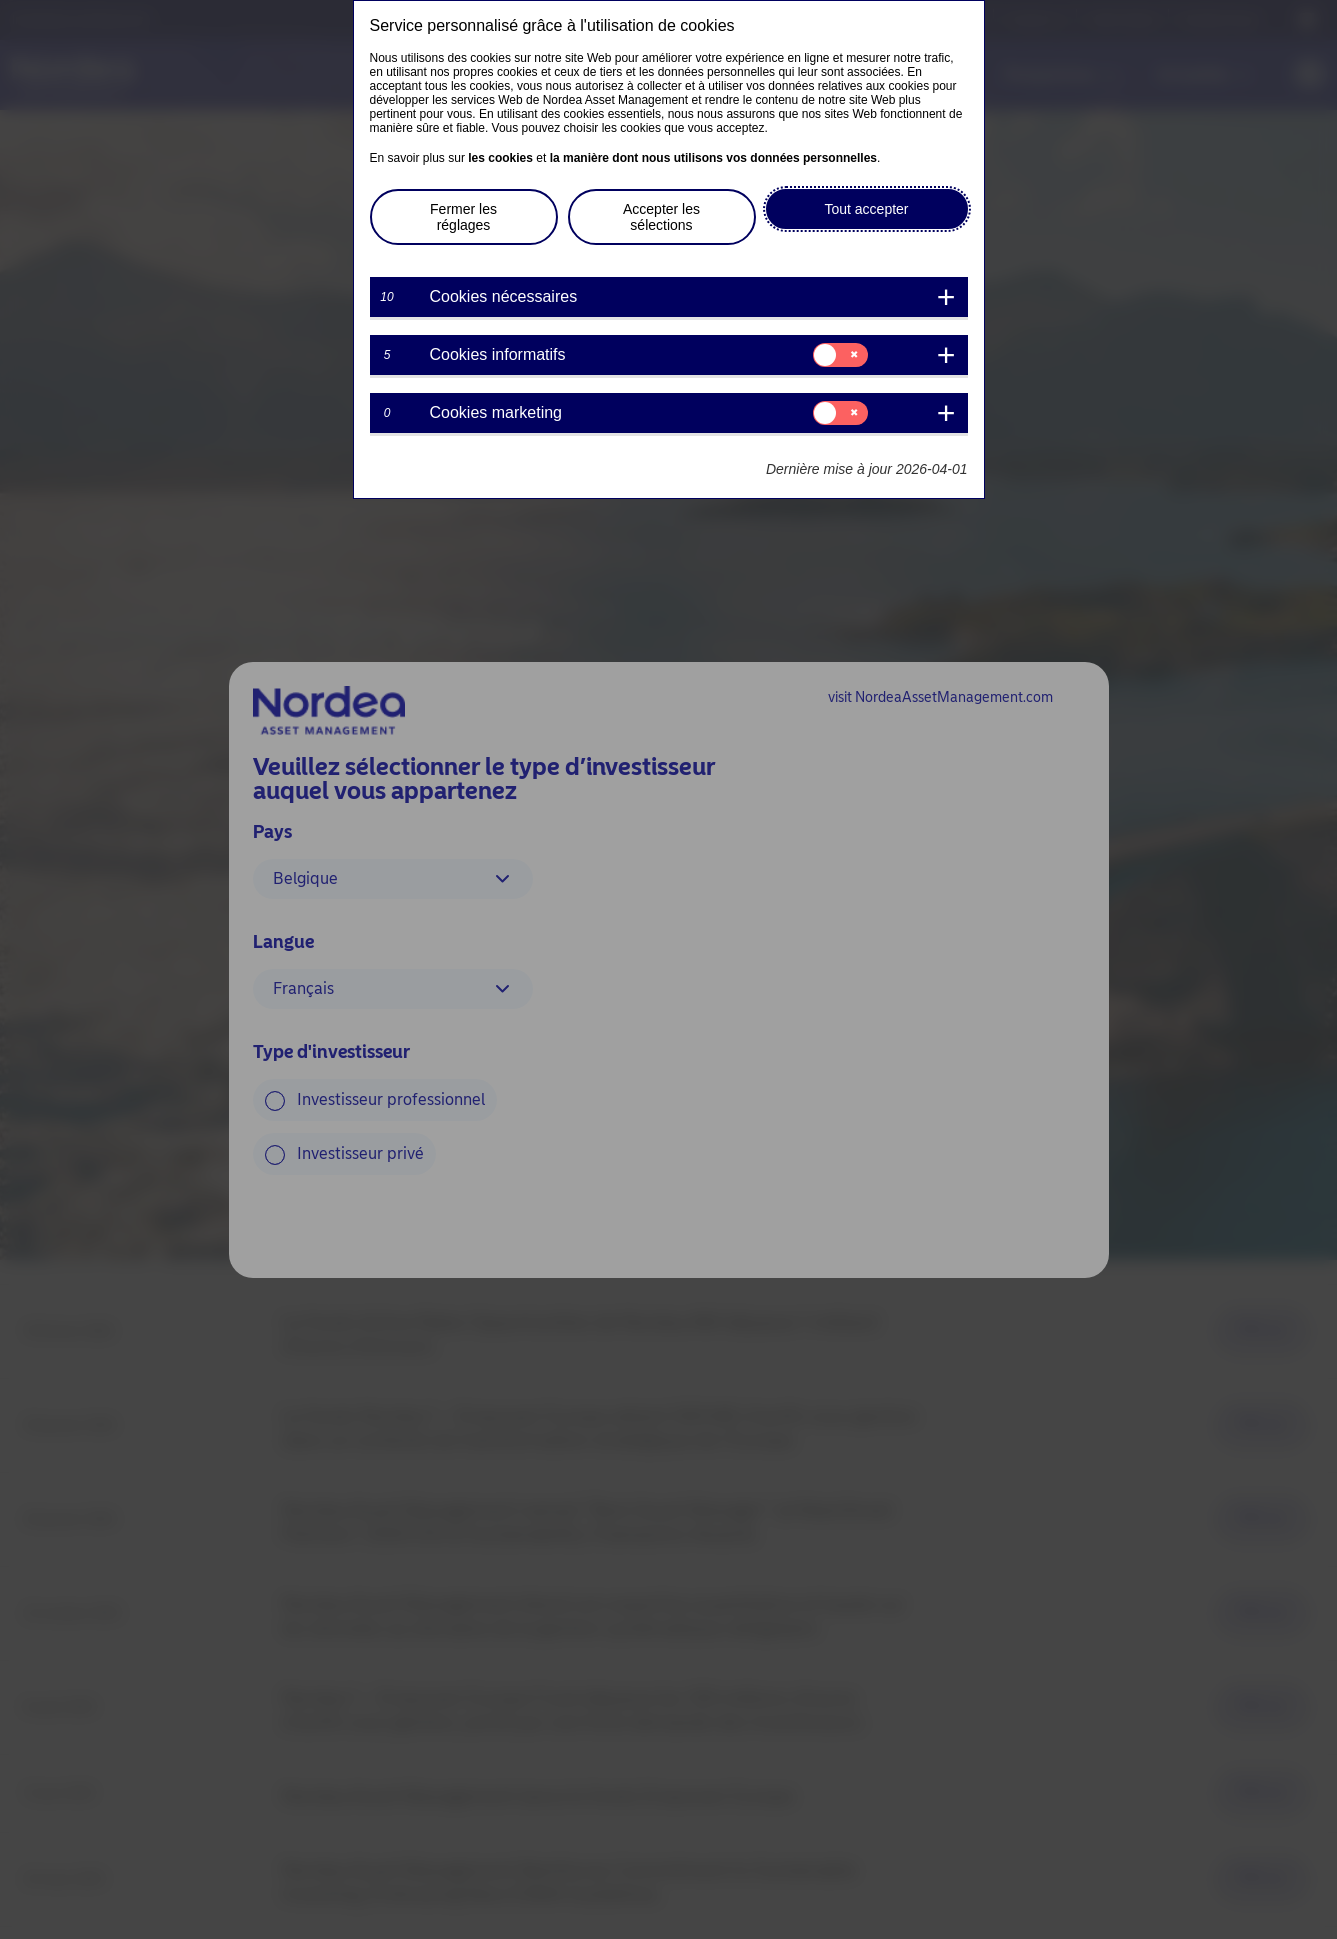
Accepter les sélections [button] (661, 217)
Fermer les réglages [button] (463, 217)
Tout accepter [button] (866, 209)
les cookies (500, 158)
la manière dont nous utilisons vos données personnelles (713, 158)
